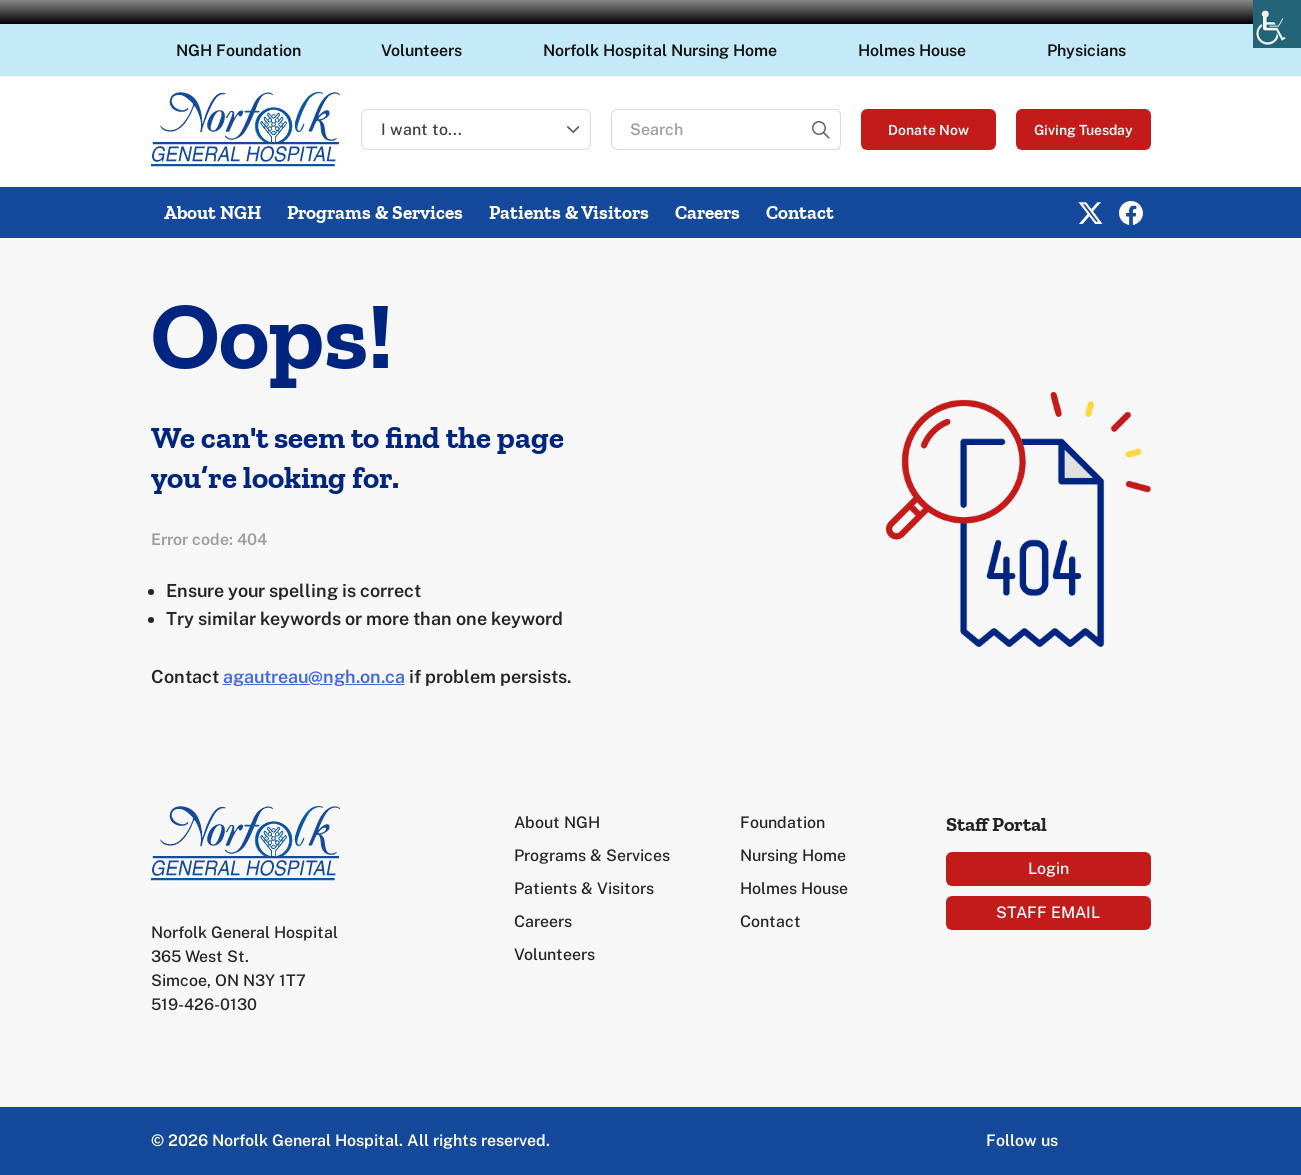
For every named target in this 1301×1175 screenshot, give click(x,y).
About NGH (212, 212)
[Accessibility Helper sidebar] (1277, 24)
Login (1048, 868)
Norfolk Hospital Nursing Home (660, 50)
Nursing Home (793, 855)
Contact (800, 212)
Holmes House (912, 50)
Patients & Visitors (569, 212)
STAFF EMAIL (1048, 912)
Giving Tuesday (1083, 130)
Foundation (782, 822)
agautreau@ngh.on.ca (314, 676)
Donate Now (928, 130)
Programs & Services (375, 212)
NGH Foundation (238, 50)
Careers (707, 212)
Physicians (1086, 50)
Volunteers (421, 50)
